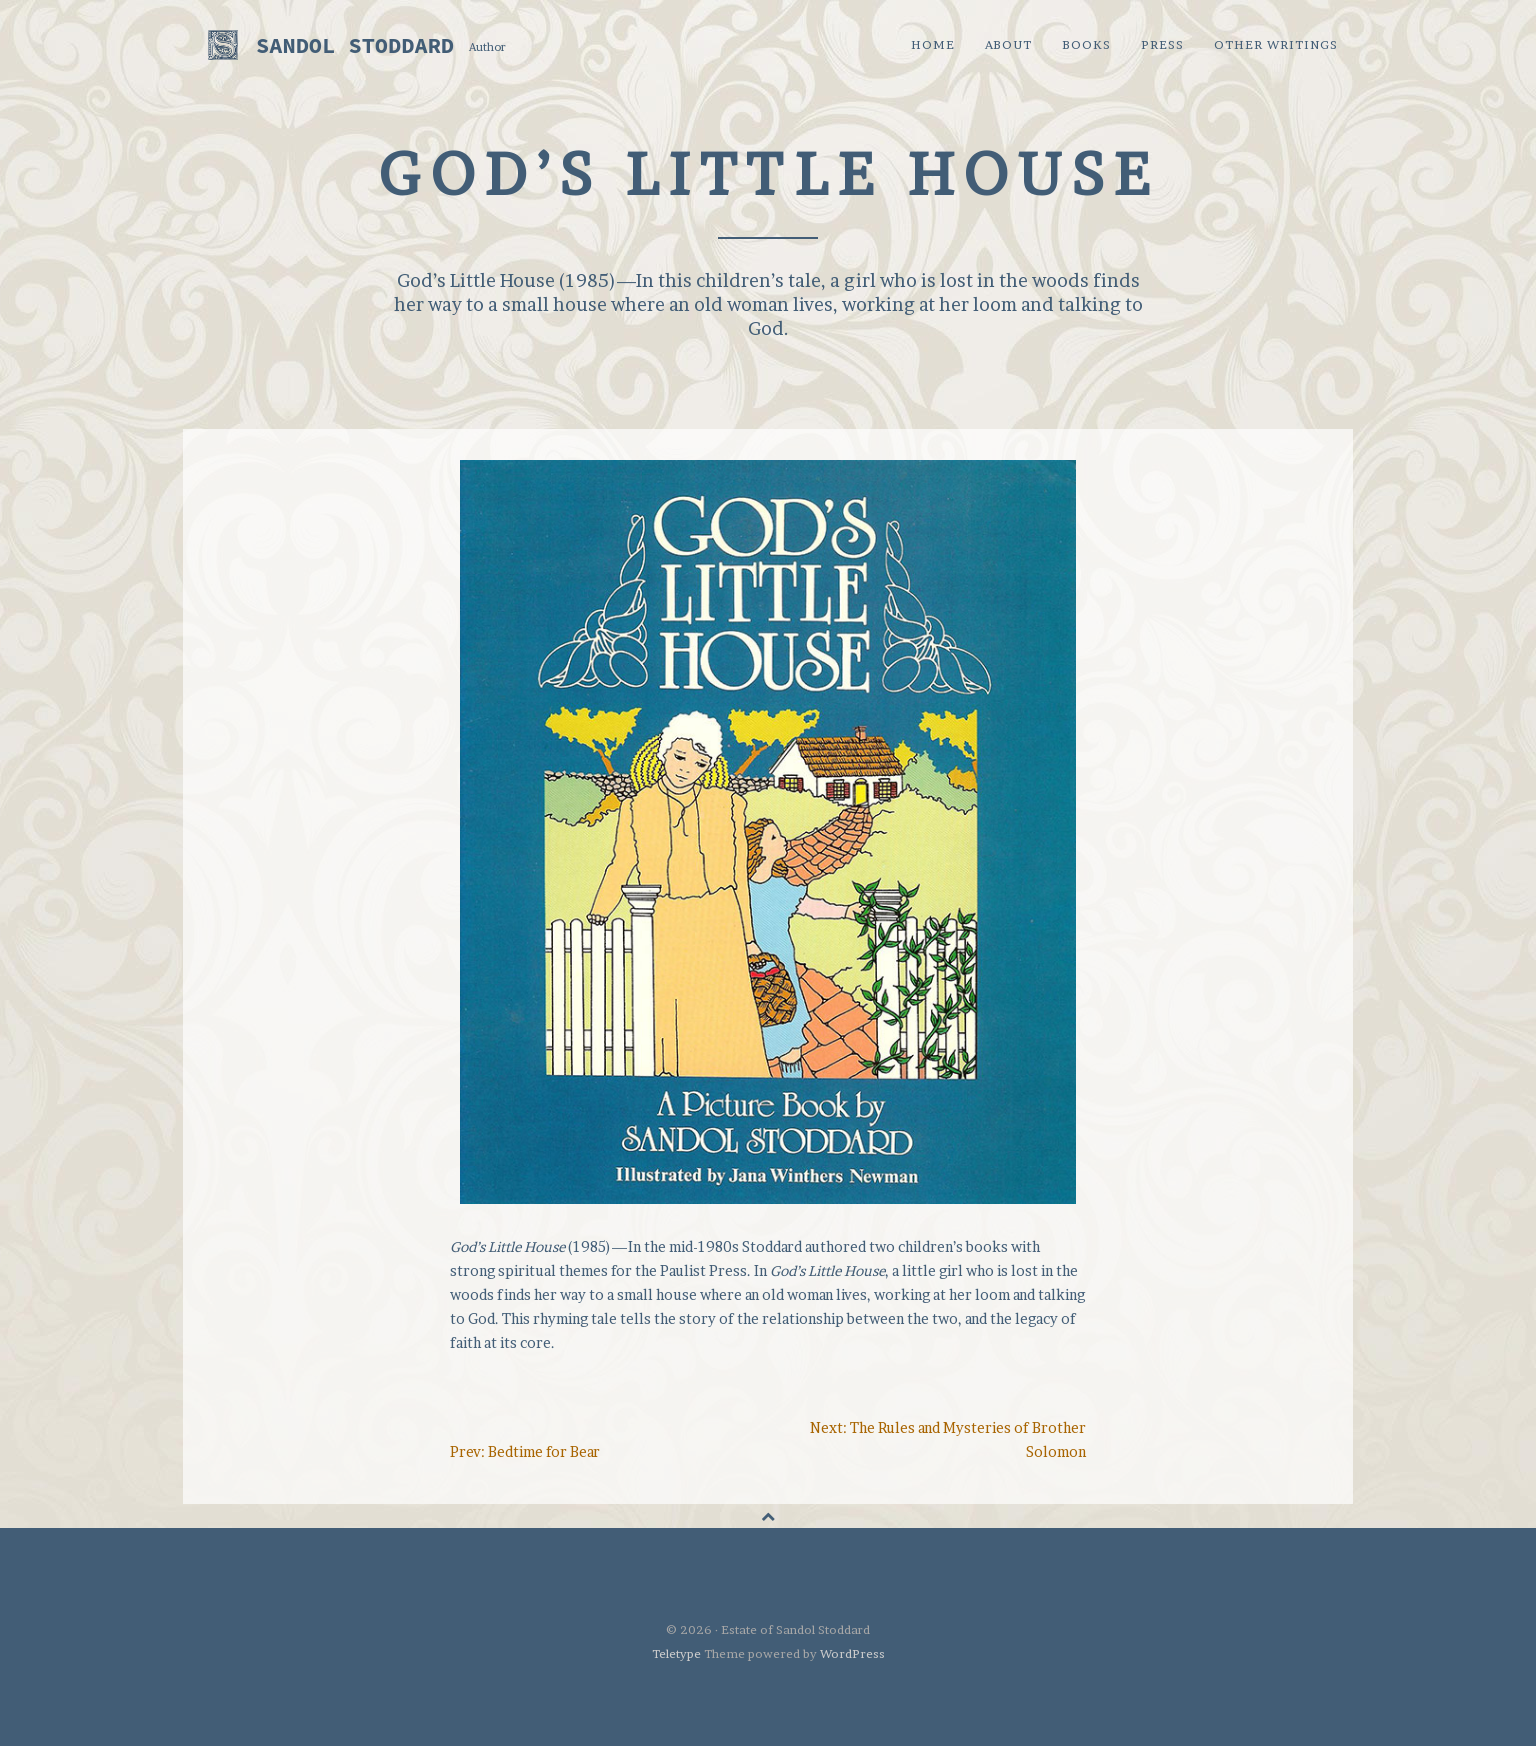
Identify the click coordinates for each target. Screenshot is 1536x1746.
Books (1086, 44)
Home (933, 44)
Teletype (676, 1653)
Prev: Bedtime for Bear (525, 1451)
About (1008, 44)
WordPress (852, 1653)
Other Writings (1276, 44)
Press (1162, 44)
